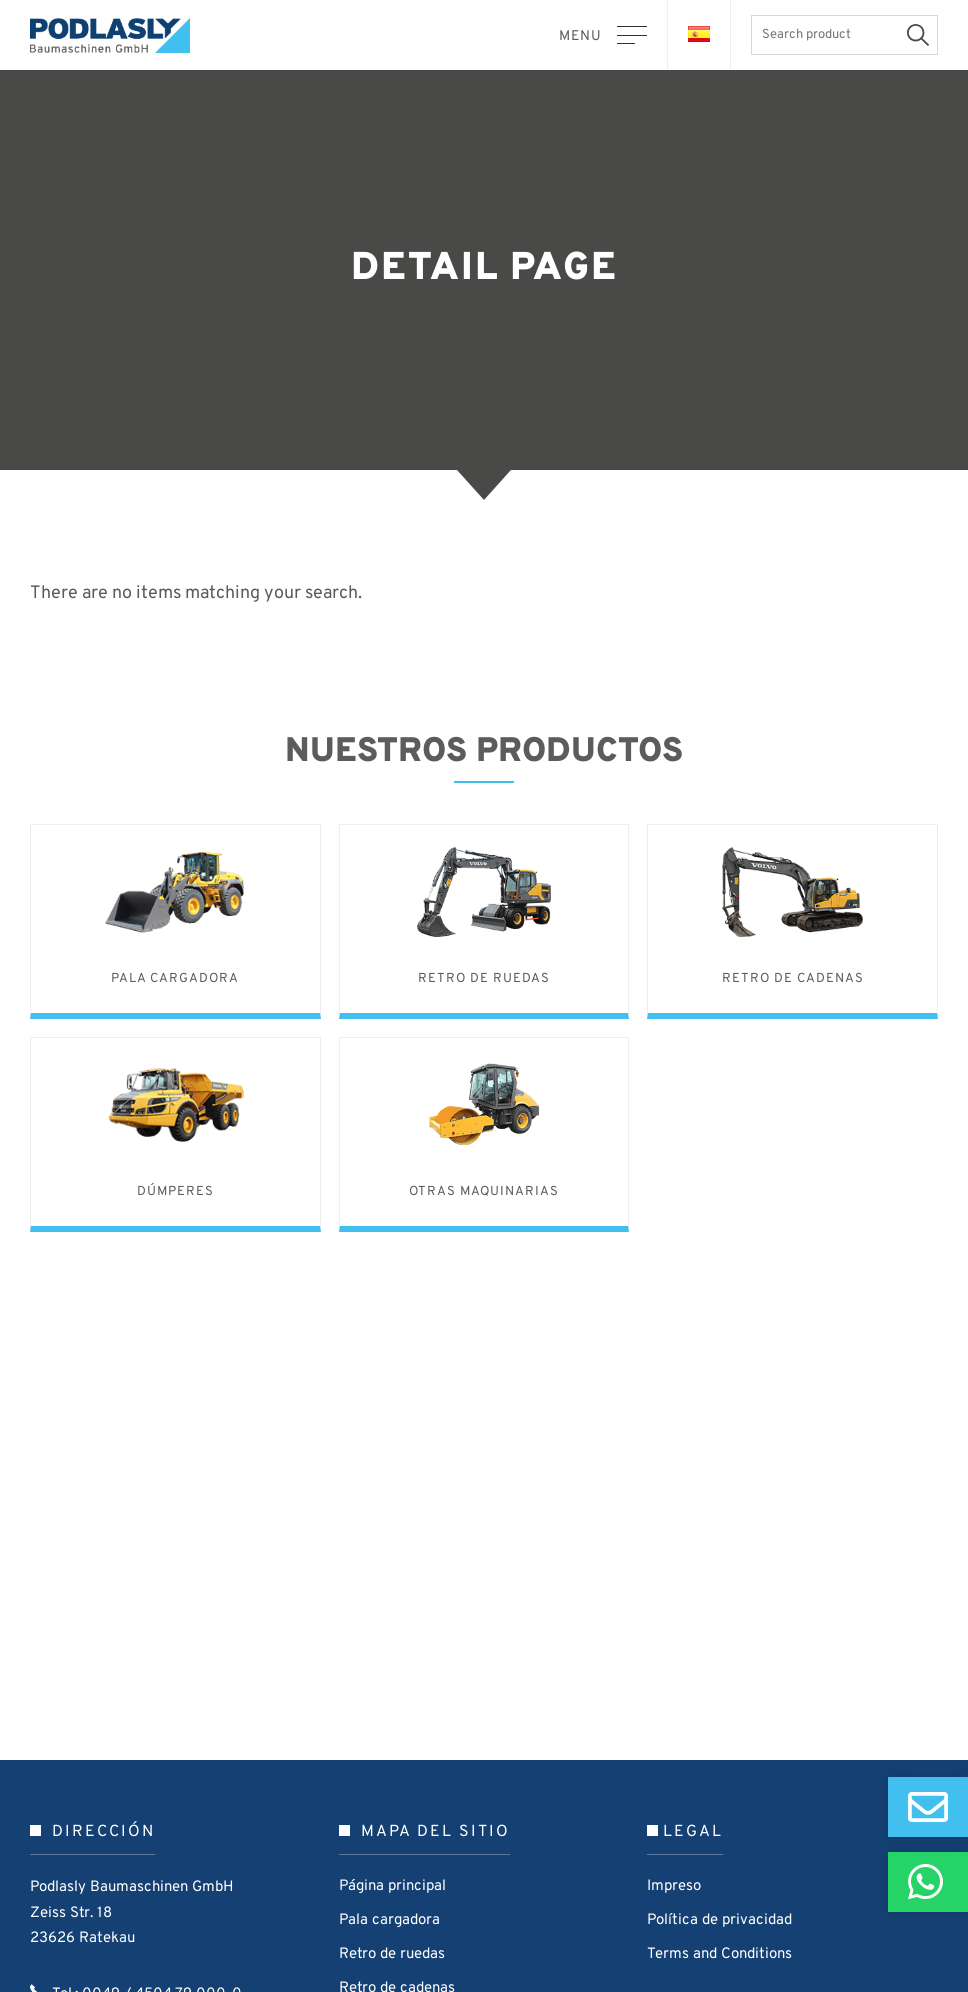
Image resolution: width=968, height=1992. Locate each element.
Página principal (392, 1886)
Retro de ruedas (392, 1954)
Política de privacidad (719, 1920)
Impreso (674, 1886)
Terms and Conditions (719, 1954)
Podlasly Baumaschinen (120, 35)
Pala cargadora (389, 1920)
